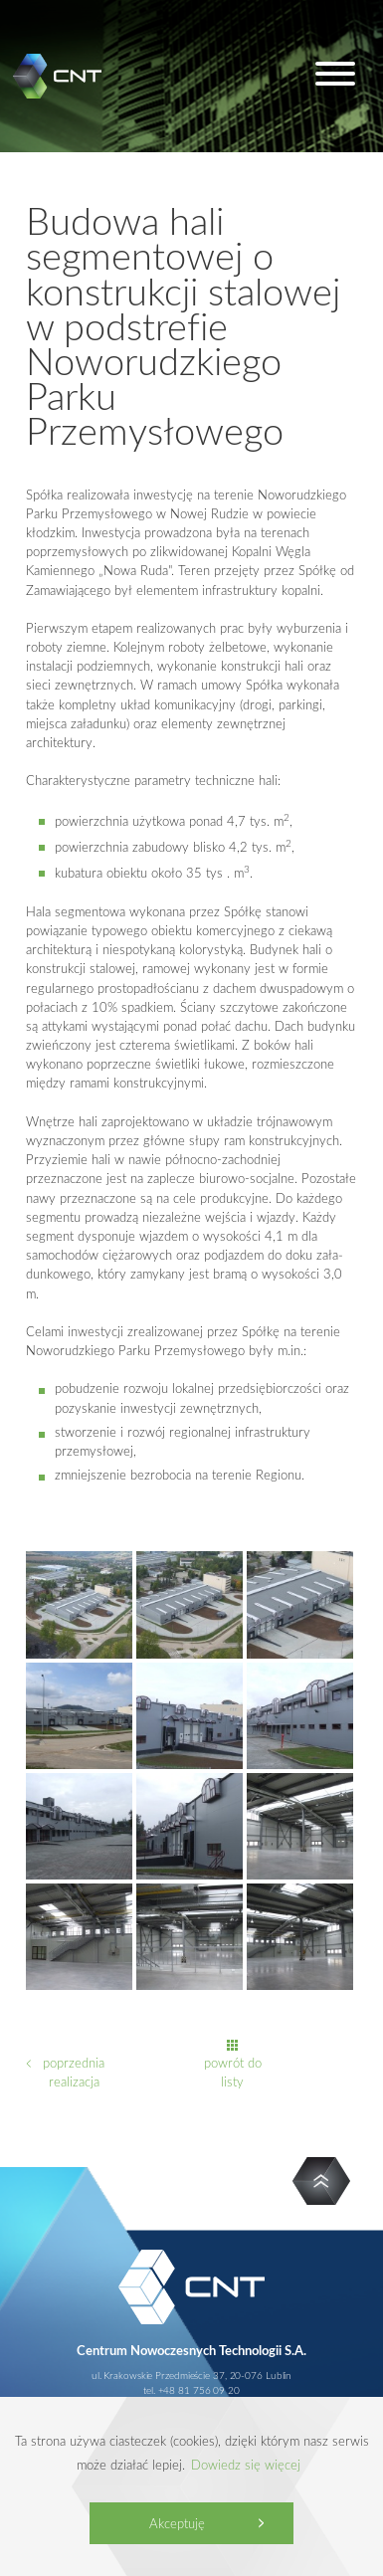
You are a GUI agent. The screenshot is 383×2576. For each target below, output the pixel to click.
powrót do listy (233, 2072)
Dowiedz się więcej (245, 2465)
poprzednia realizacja (73, 2072)
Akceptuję (177, 2523)
